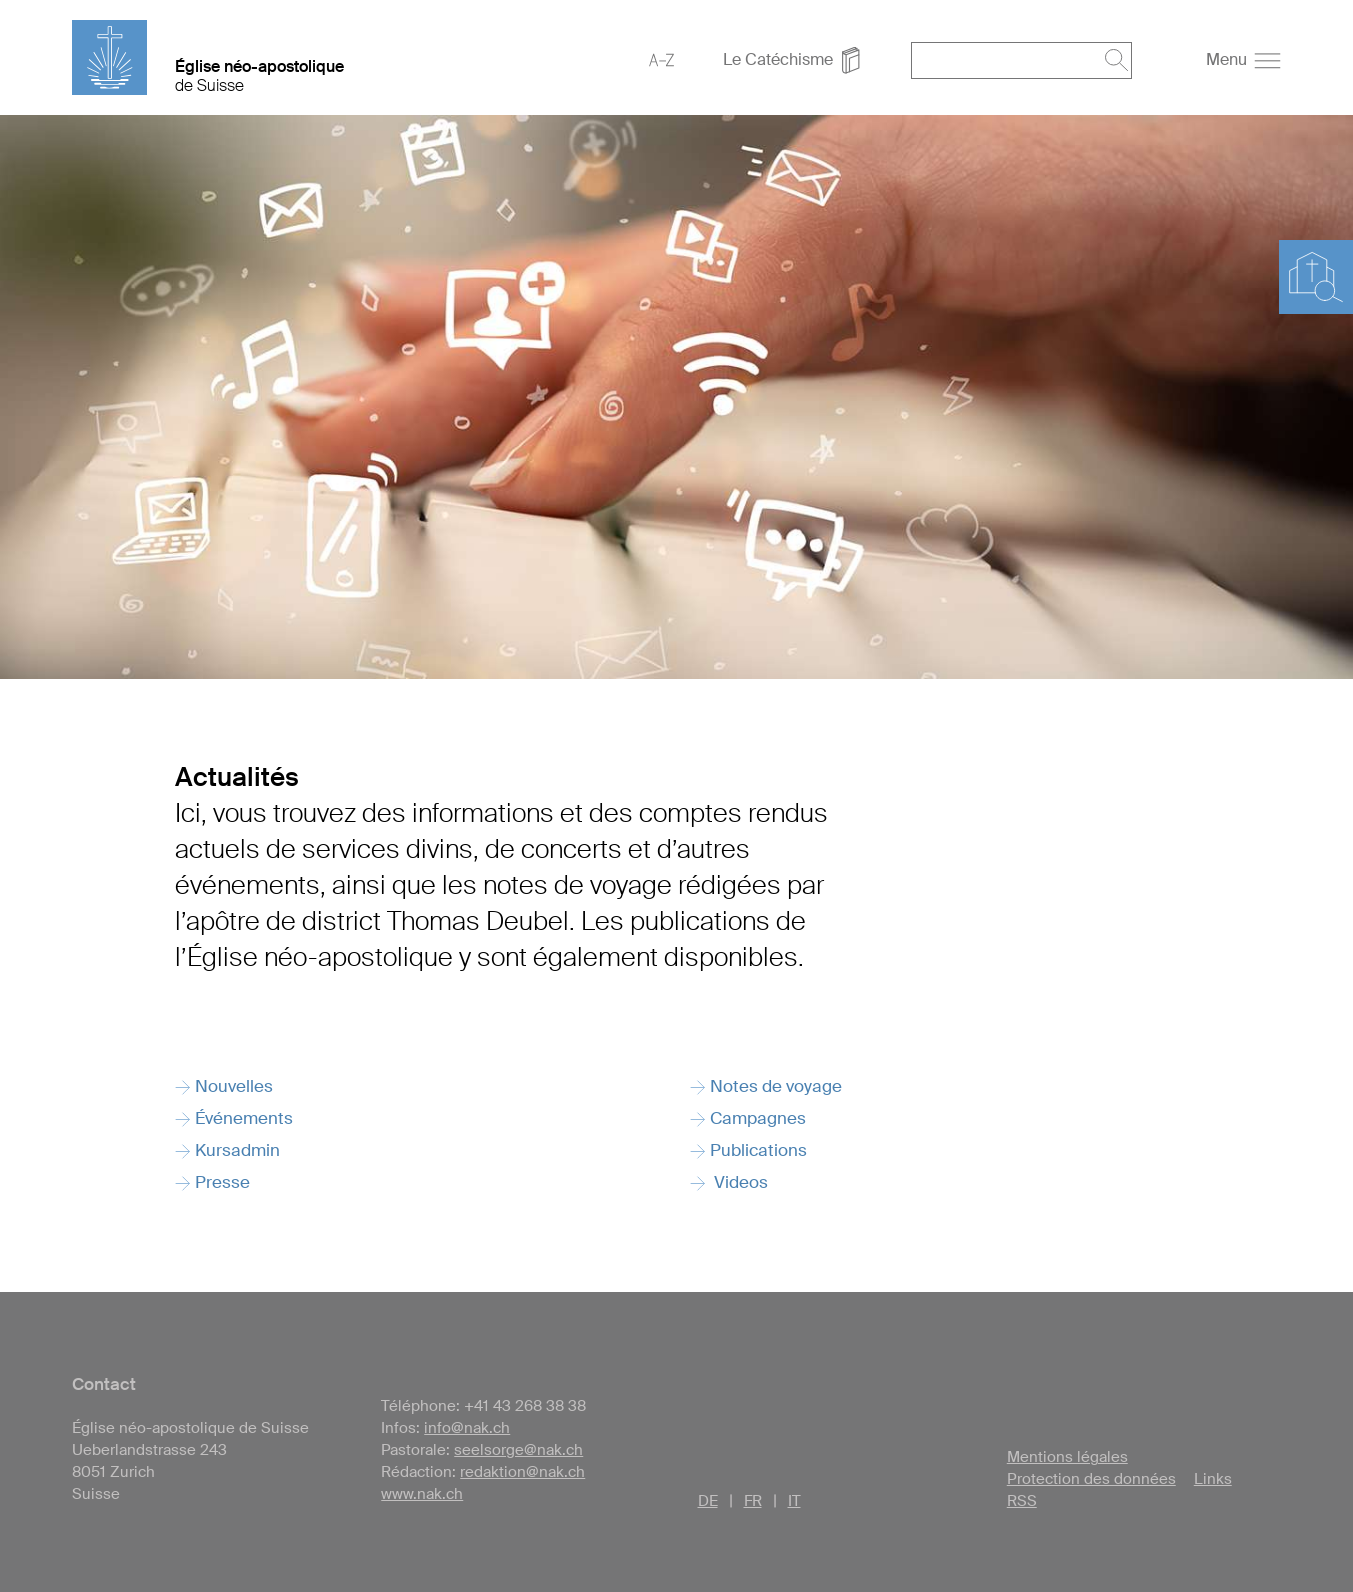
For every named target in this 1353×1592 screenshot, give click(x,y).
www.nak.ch (422, 1494)
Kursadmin (237, 1150)
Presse (222, 1182)
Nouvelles (234, 1086)
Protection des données (1091, 1479)
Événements (244, 1118)
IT (794, 1501)
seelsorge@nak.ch (518, 1450)
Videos (739, 1182)
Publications (758, 1150)
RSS (1022, 1501)
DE (708, 1501)
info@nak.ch (467, 1428)
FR (753, 1501)
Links (1213, 1479)
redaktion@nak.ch (522, 1472)
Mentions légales (1067, 1457)
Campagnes (758, 1118)
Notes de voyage (776, 1086)
